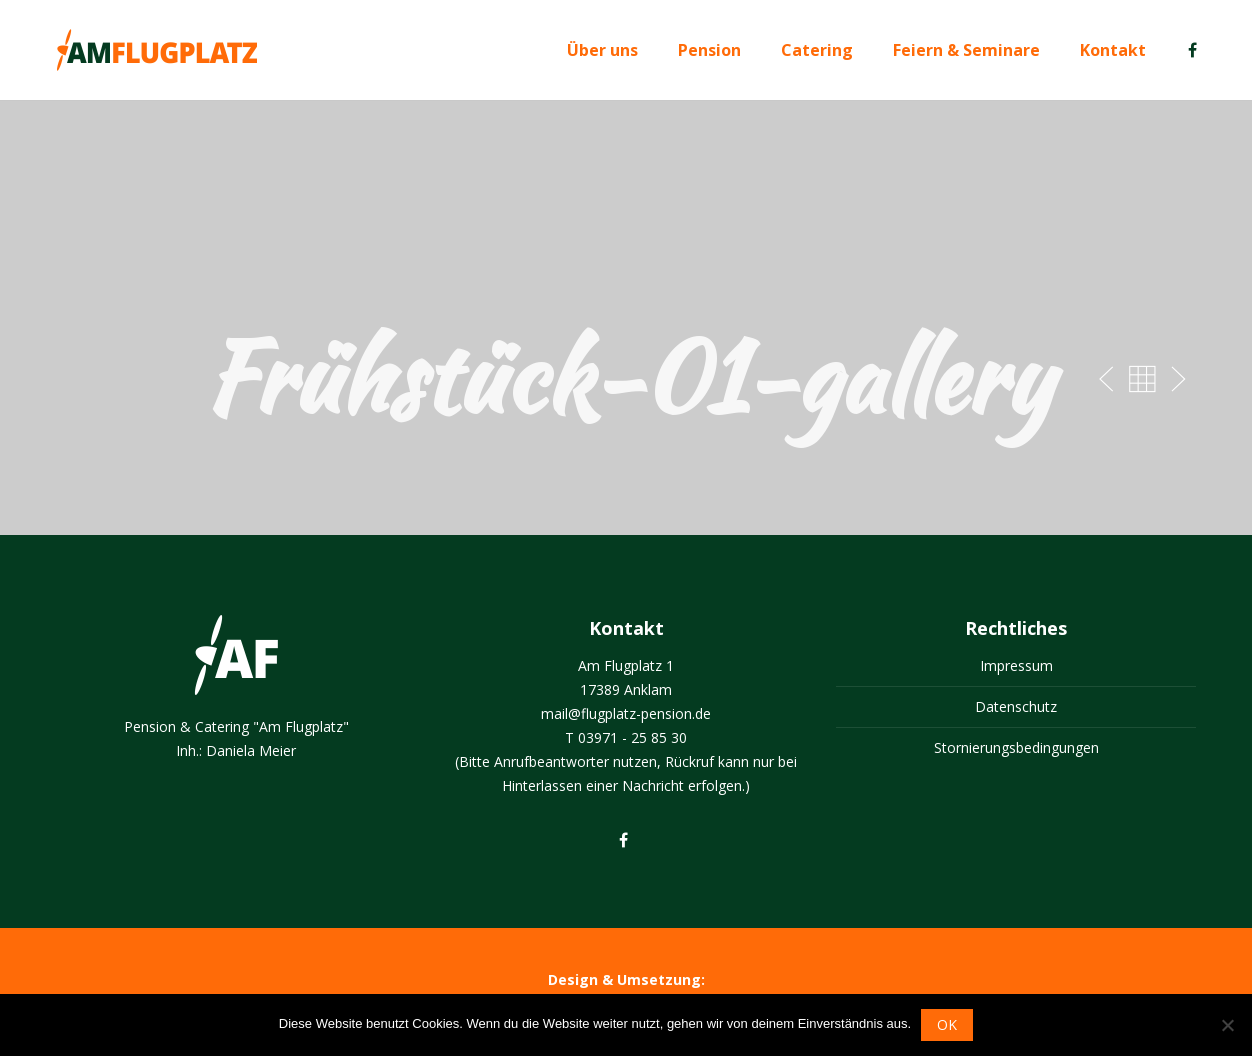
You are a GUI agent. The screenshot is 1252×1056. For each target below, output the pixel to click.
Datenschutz (1016, 706)
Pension (709, 50)
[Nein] (1227, 1025)
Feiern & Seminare (966, 50)
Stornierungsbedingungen (1016, 747)
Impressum (1016, 665)
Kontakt (1113, 50)
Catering (817, 50)
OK (947, 1024)
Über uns (602, 50)
